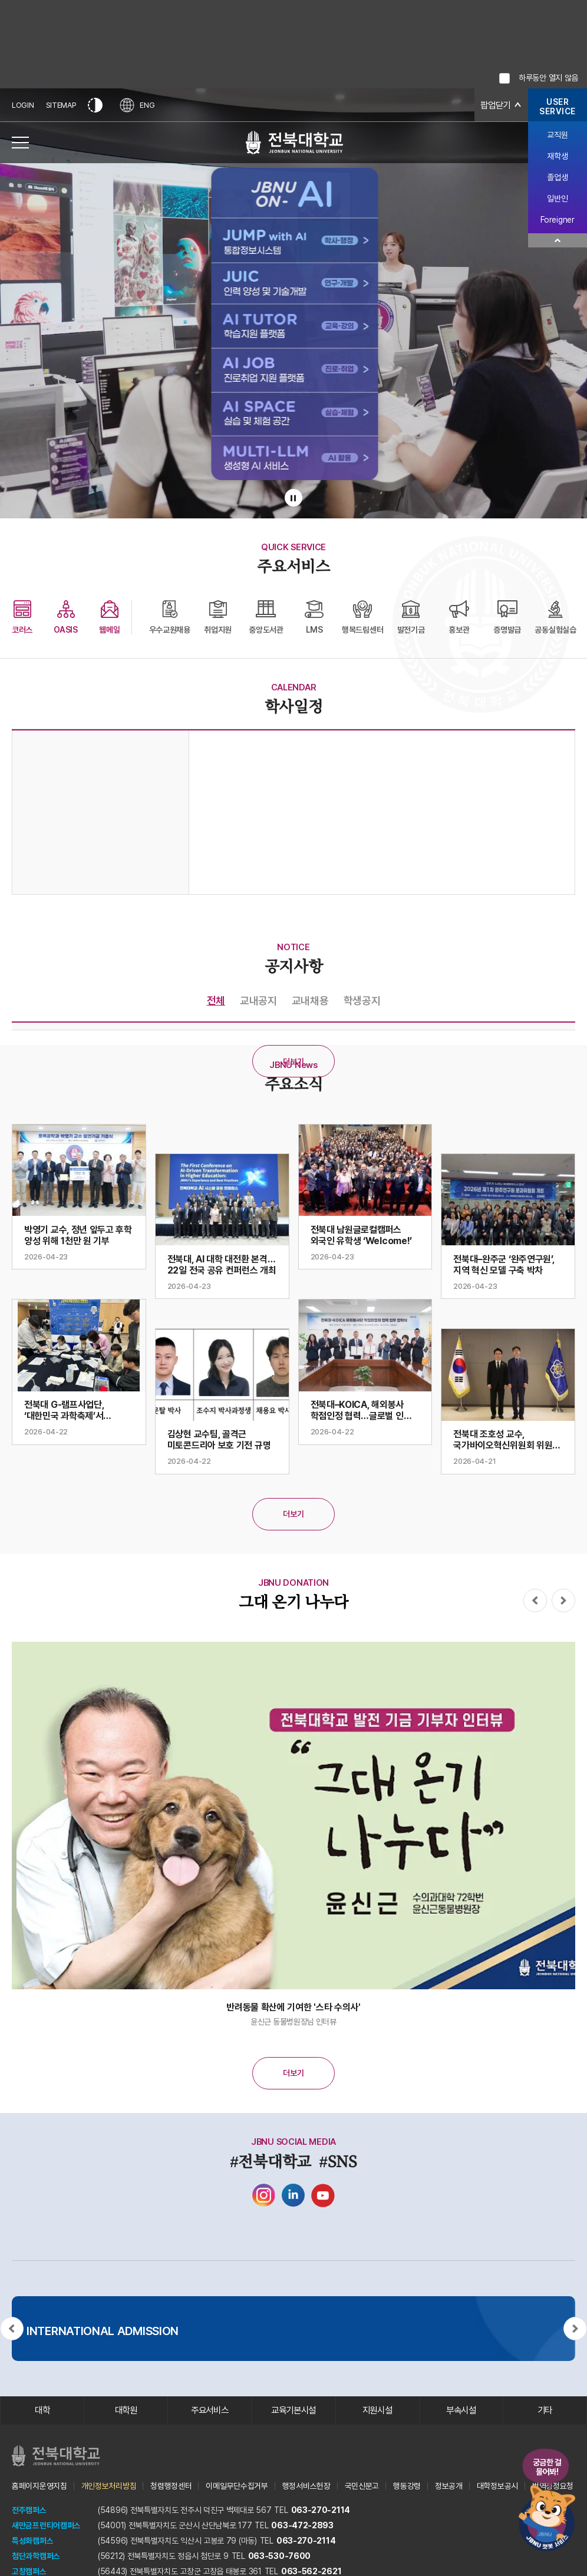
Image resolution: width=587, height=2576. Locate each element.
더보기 (293, 1061)
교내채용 (310, 1000)
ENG (138, 105)
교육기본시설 (293, 2410)
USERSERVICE (557, 106)
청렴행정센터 (171, 2486)
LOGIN (23, 105)
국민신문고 (362, 2486)
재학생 (557, 156)
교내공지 (258, 1000)
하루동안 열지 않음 (548, 77)
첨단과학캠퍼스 (36, 2556)
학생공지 (362, 1000)
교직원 (557, 135)
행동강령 (407, 2486)
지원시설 (377, 2410)
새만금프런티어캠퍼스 (46, 2526)
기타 (545, 2410)
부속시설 (461, 2410)
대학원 (126, 2410)
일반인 (557, 198)
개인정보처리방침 (109, 2486)
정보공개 (449, 2486)
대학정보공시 (497, 2486)
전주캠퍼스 (29, 2510)
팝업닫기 (494, 105)
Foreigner (557, 219)
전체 (216, 1000)
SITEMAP (61, 105)
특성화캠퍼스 (32, 2541)
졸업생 (557, 177)
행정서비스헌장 (306, 2486)
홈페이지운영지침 (39, 2486)
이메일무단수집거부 (237, 2486)
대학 (42, 2410)
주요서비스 (210, 2410)
